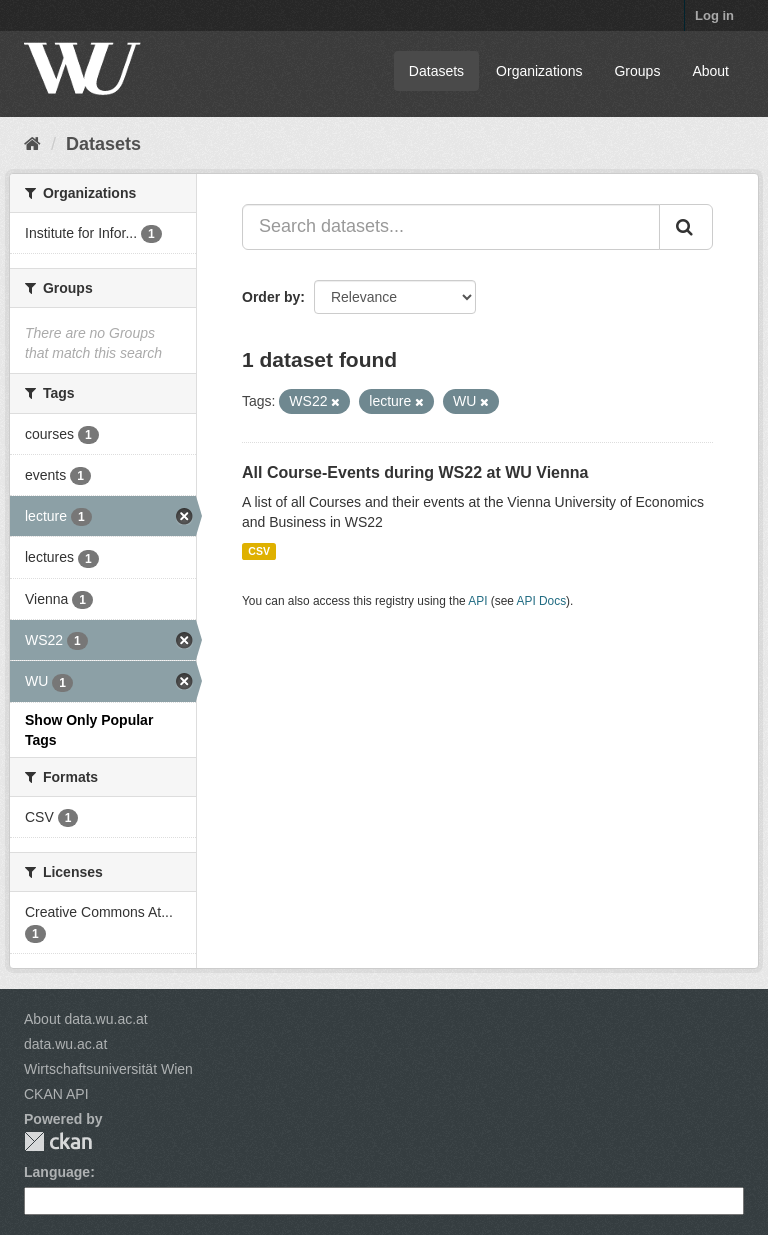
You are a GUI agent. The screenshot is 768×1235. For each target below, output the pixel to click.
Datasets (436, 71)
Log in (714, 15)
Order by (271, 297)
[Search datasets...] (451, 227)
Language (57, 1172)
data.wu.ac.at (65, 1044)
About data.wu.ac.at (86, 1019)
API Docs (542, 601)
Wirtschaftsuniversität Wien (108, 1069)
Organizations (539, 71)
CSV (259, 551)
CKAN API (56, 1094)
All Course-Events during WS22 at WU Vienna (415, 472)
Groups (637, 71)
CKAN (58, 1141)
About (710, 71)
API (477, 601)
